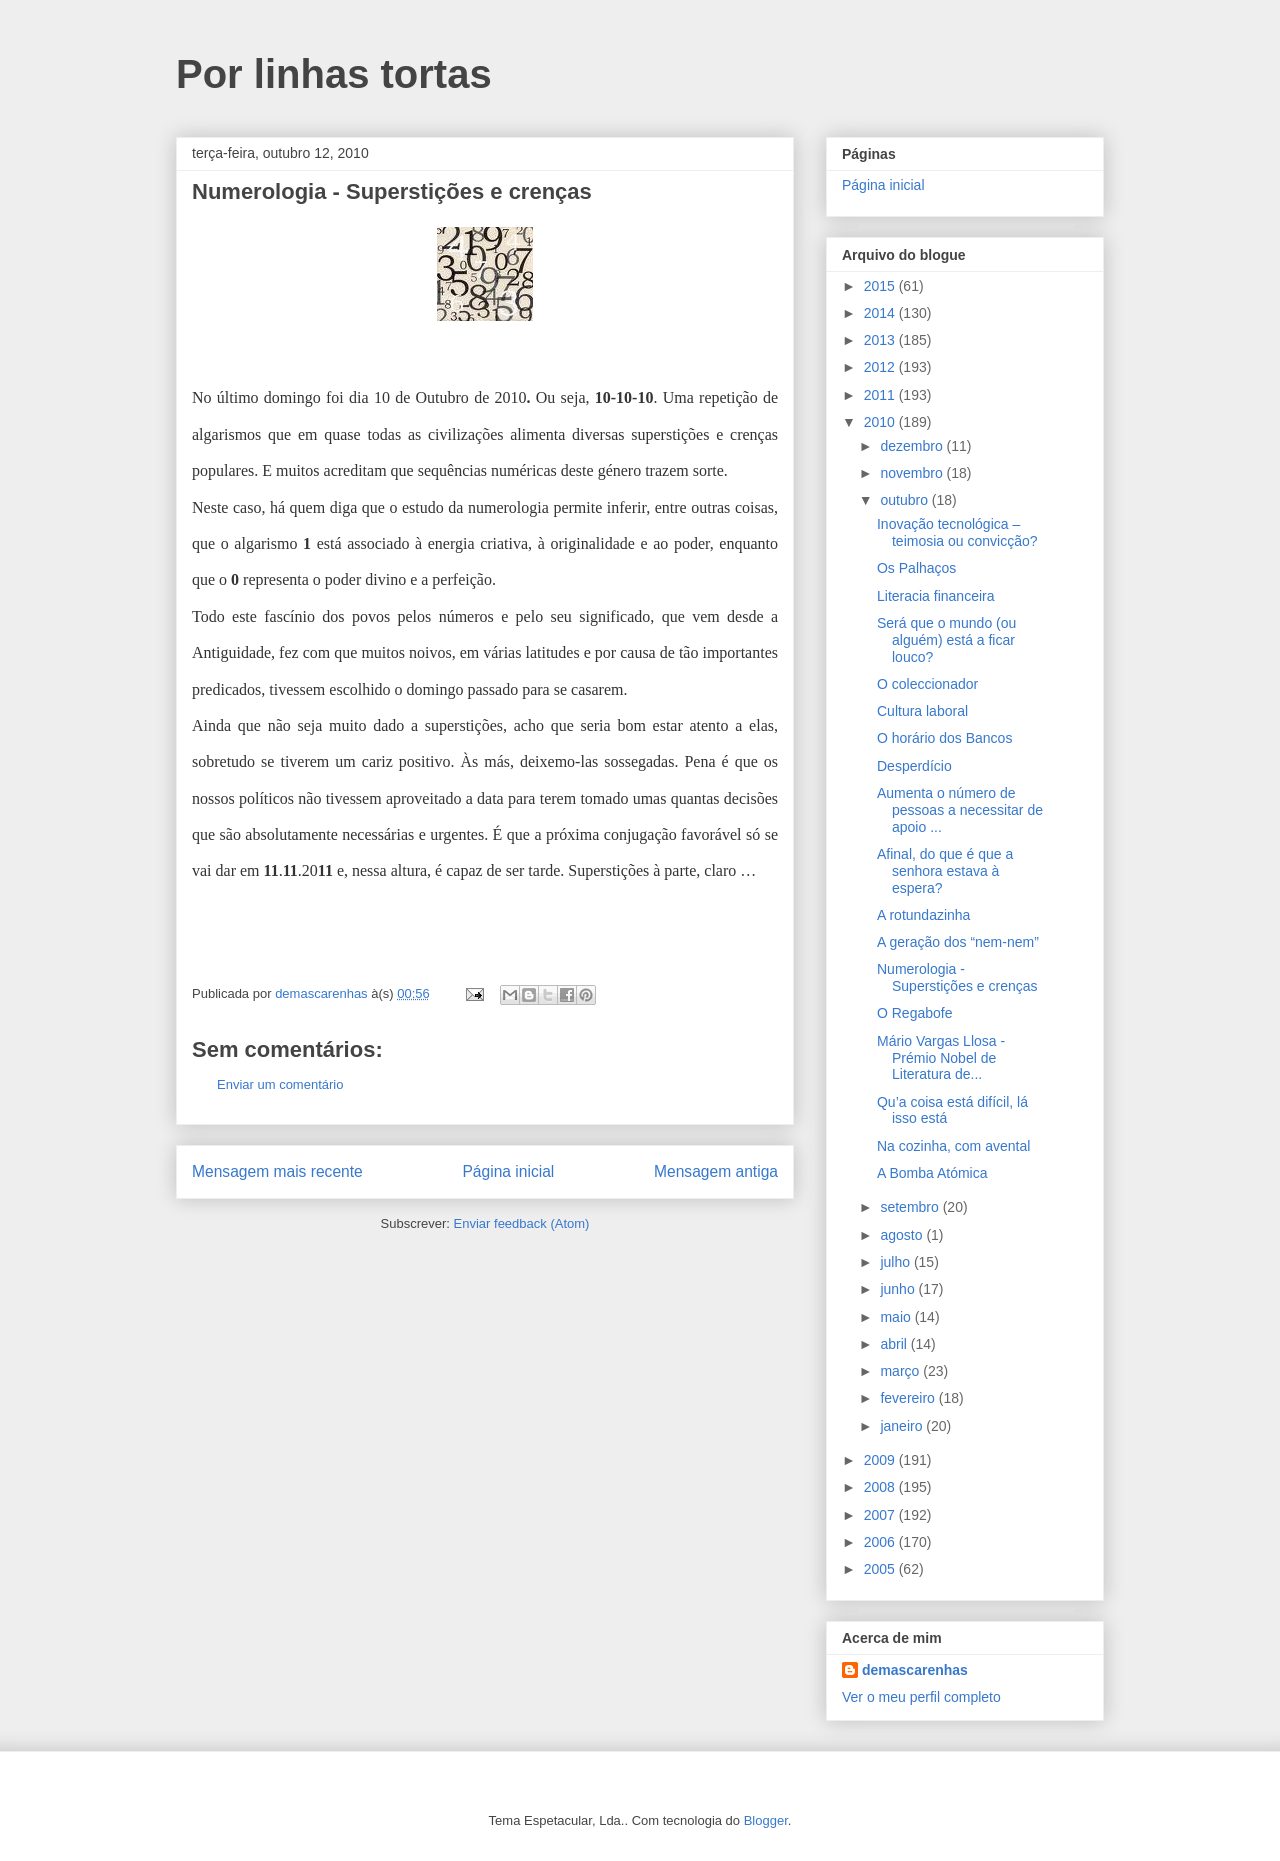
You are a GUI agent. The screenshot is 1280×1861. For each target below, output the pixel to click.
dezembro (913, 446)
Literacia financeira (936, 596)
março (901, 1371)
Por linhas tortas (334, 74)
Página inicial (508, 1171)
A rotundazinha (923, 915)
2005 (881, 1569)
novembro (913, 473)
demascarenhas (915, 1670)
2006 (881, 1542)
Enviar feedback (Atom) (522, 1223)
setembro (911, 1207)
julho (896, 1262)
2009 (881, 1460)
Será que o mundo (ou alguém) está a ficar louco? (946, 640)
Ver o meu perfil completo (921, 1697)
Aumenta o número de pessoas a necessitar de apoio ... (960, 810)
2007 (881, 1515)
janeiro (903, 1426)
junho (899, 1289)
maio (897, 1317)
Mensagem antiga (716, 1171)
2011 (881, 395)
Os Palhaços (916, 568)
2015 (881, 286)
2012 (881, 367)
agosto (903, 1235)
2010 (881, 422)
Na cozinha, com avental (953, 1146)
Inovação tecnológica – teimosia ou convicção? (957, 532)
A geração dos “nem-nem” (958, 942)
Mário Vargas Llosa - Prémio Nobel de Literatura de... (941, 1058)
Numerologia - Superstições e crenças (957, 977)
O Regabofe (915, 1013)
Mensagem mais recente (277, 1171)
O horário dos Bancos (944, 738)
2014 (881, 313)
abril (895, 1344)
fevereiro (909, 1398)
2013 (881, 340)
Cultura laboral (922, 711)
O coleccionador (927, 684)
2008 (881, 1487)
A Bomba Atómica (932, 1173)
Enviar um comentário (280, 1084)
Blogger (766, 1820)
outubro (905, 500)
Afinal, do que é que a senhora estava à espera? (945, 871)
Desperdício (914, 766)
